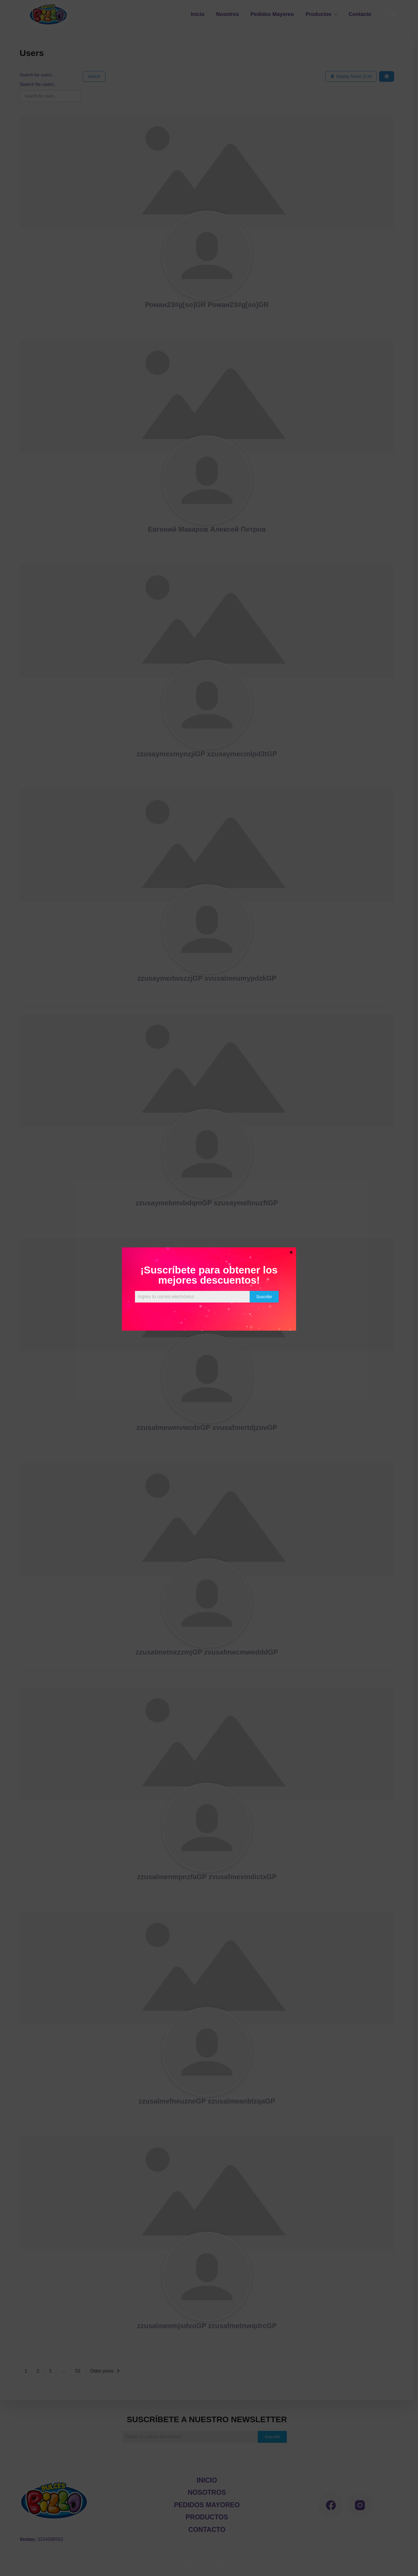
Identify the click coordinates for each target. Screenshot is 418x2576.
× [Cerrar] (291, 1252)
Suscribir (264, 1296)
